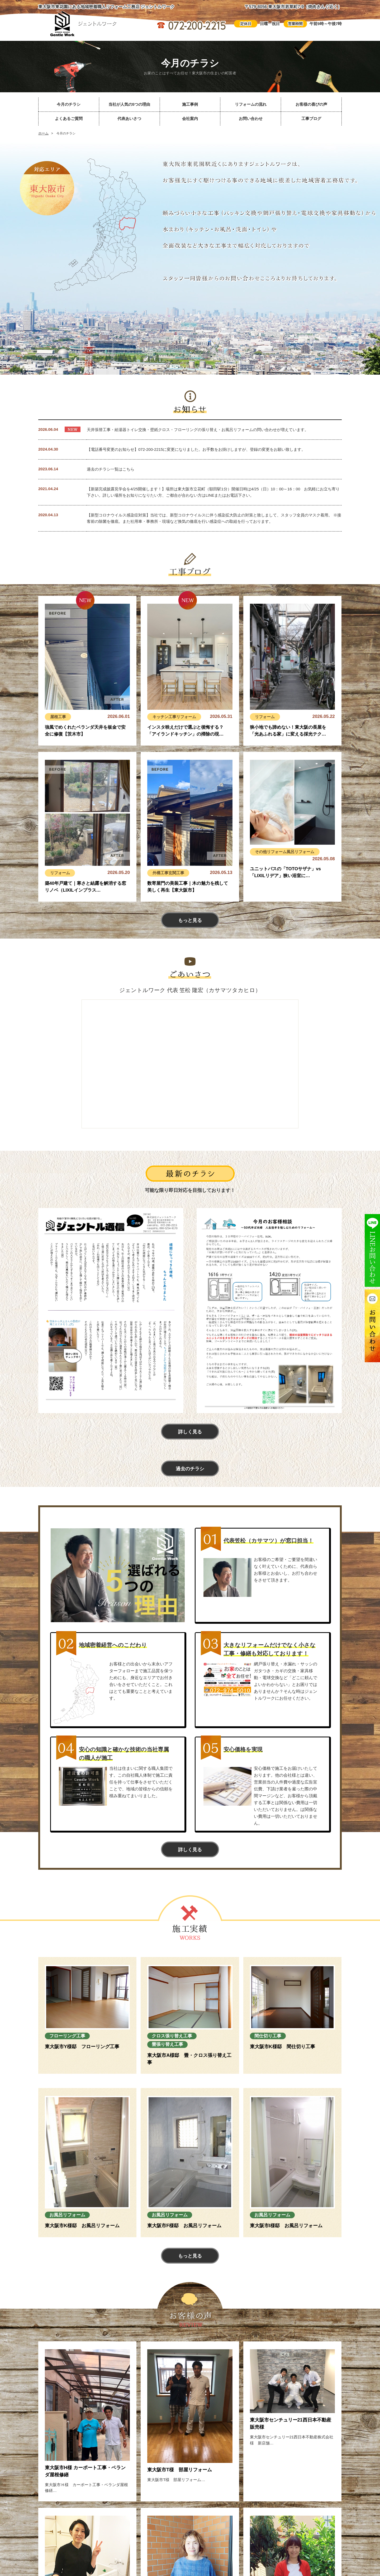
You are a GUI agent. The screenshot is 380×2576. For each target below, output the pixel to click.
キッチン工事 (164, 716)
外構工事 (160, 873)
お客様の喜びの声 (311, 104)
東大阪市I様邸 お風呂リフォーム (286, 2225)
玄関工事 (176, 873)
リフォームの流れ (251, 104)
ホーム (43, 133)
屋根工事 (58, 716)
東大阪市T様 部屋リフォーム (179, 2469)
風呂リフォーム (300, 851)
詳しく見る (190, 1431)
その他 (261, 851)
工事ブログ (311, 118)
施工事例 (190, 104)
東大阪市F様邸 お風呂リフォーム (184, 2225)
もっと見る (190, 920)
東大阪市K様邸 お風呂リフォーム (82, 2225)
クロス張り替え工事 (172, 2035)
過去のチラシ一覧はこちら (110, 469)
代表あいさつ (129, 118)
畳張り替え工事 (167, 2044)
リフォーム (186, 716)
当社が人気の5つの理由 (129, 104)
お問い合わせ (251, 118)
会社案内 (190, 118)
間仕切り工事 (267, 2035)
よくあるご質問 (69, 118)
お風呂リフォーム (67, 2214)
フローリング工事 (67, 2035)
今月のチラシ (68, 104)
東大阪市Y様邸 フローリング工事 (82, 2046)
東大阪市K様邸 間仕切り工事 (282, 2046)
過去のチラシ (190, 1468)
